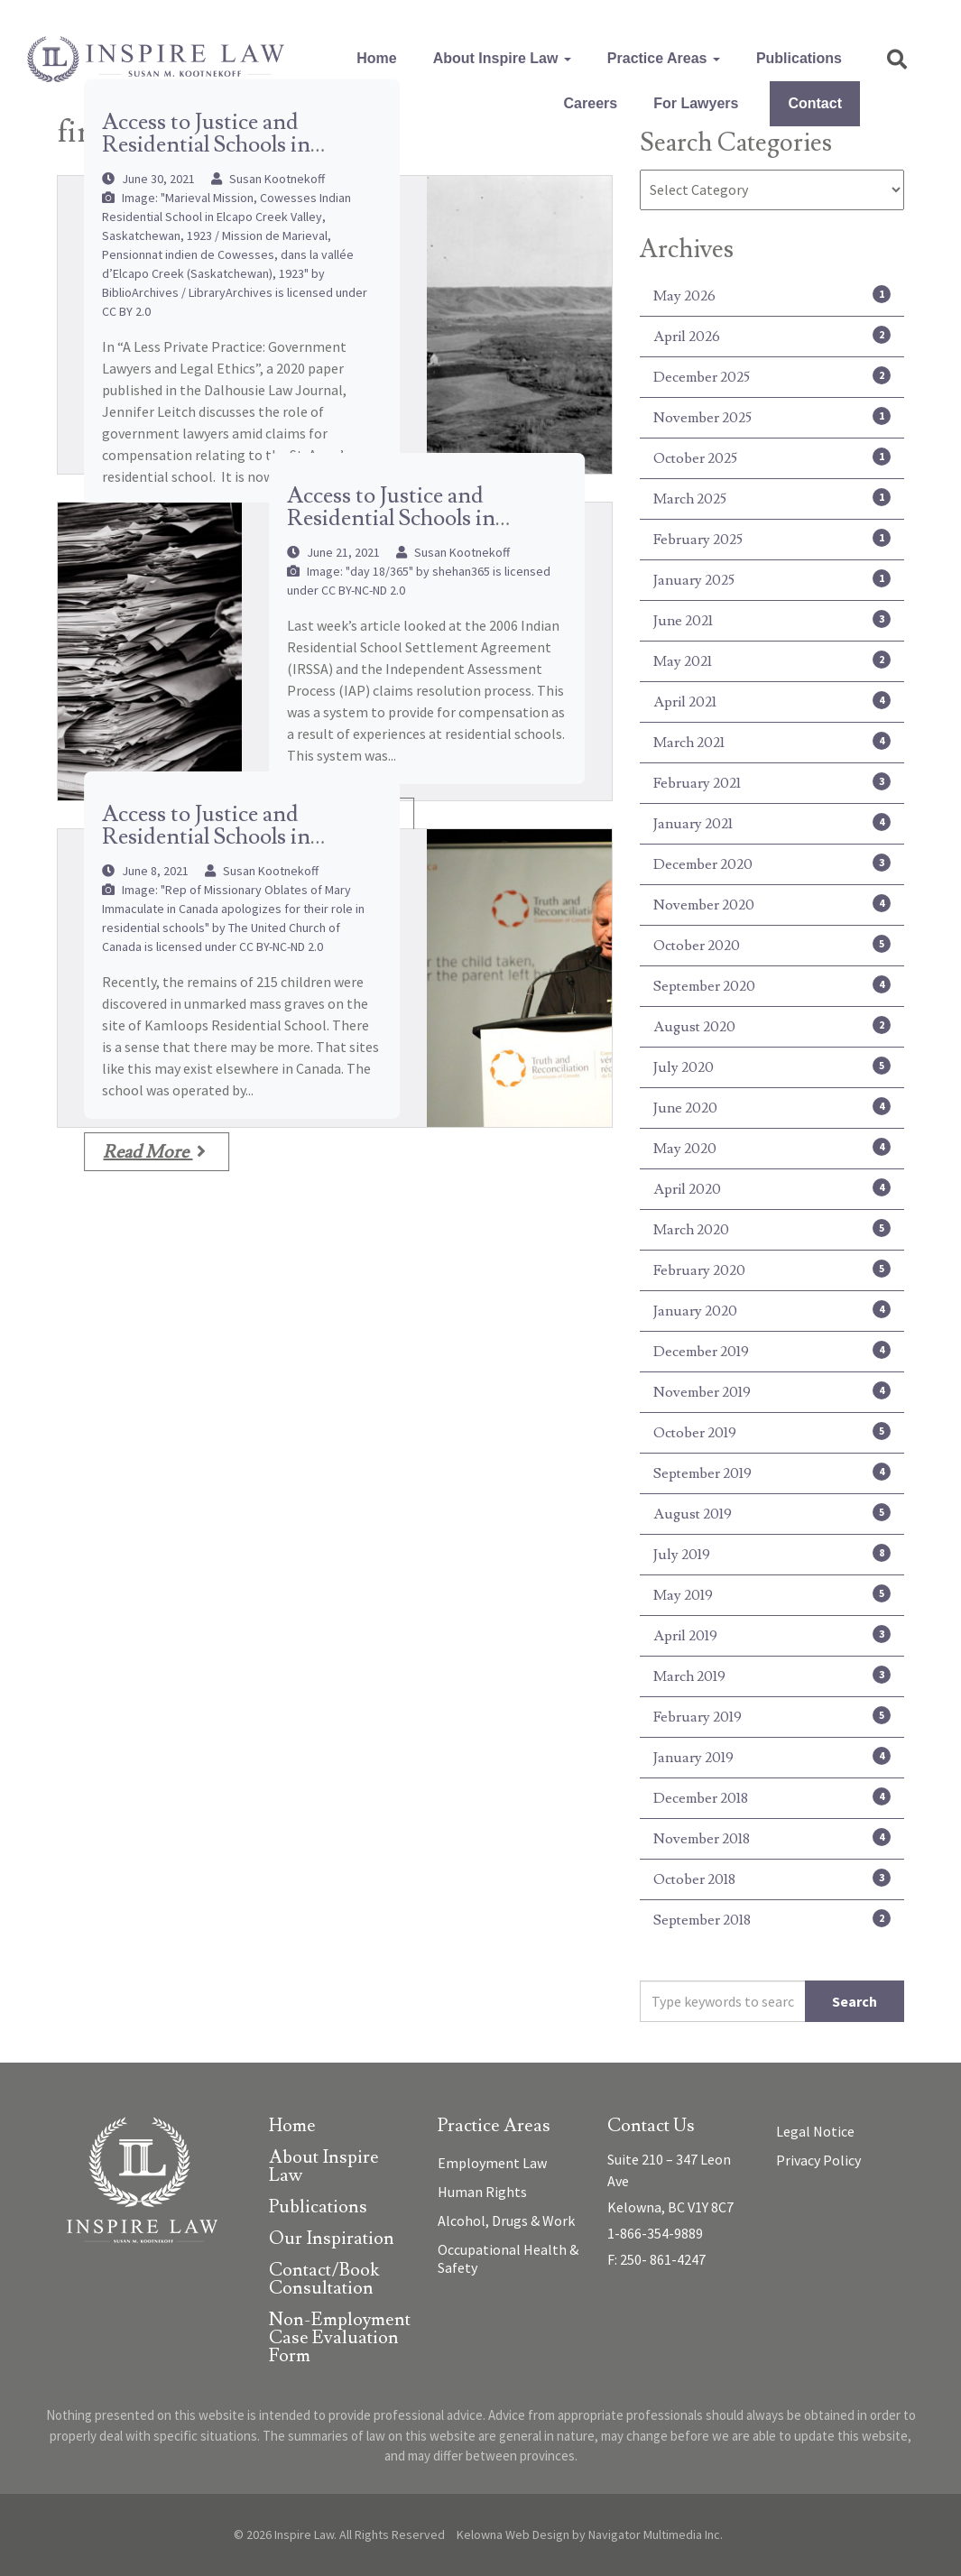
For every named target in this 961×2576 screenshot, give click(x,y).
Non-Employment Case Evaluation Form (340, 2339)
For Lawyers (695, 103)
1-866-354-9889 (655, 2233)
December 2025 (772, 376)
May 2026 (772, 295)
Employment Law (492, 2163)
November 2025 (772, 417)
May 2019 (772, 1594)
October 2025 (772, 457)
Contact (815, 103)
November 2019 (772, 1391)
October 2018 (772, 1878)
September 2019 (772, 1472)
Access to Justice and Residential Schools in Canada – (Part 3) (206, 144)
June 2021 (772, 620)
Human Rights (482, 2192)
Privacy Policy (818, 2160)
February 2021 (772, 782)
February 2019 (772, 1716)
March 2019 (772, 1675)
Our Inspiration (331, 2240)
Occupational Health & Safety (508, 2258)
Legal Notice (815, 2131)
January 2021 (772, 823)
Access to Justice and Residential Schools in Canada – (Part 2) (391, 518)
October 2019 (772, 1432)
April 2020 (772, 1188)
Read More (154, 1152)
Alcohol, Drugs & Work (506, 2220)
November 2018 (772, 1838)
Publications (799, 58)
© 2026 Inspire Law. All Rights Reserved (339, 2534)
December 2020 (772, 863)
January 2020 (772, 1310)
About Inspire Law (502, 58)
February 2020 (772, 1269)
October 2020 (772, 945)
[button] (897, 59)
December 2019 (772, 1351)
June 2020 (772, 1107)
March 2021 (772, 742)
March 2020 (772, 1229)
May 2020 (772, 1148)
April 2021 (772, 701)
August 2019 (772, 1513)
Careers (591, 103)
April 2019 (772, 1635)
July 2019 (772, 1554)
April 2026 (772, 336)
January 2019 (772, 1757)
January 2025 (772, 579)
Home (376, 58)
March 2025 (772, 498)
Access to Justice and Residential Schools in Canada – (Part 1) (206, 836)
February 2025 (772, 539)
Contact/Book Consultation (324, 2280)
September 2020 (772, 985)
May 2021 (772, 660)
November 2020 (772, 904)
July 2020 (772, 1066)
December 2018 (772, 1797)
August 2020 (772, 1026)
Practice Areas (663, 58)
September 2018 (772, 1919)
